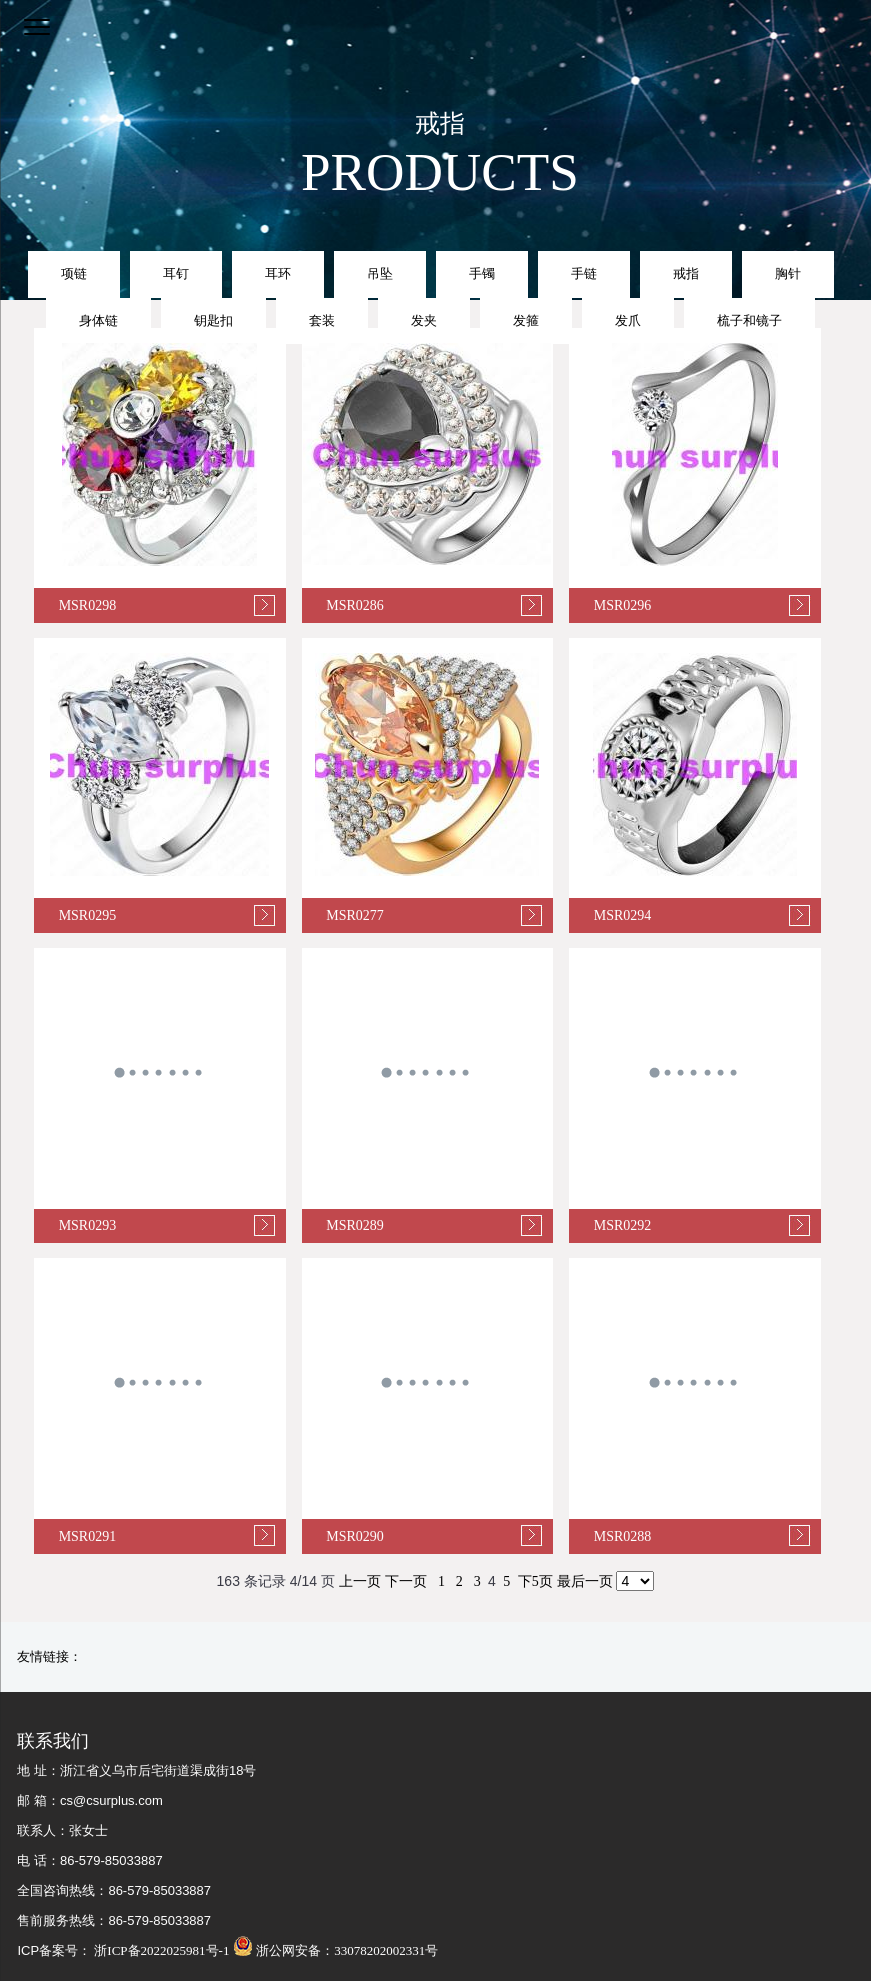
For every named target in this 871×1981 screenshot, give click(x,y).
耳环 (278, 274)
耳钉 (176, 274)
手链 (584, 274)
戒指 (686, 274)
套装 (322, 321)
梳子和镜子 (749, 321)
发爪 (628, 321)
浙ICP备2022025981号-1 (160, 1950)
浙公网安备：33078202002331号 (335, 1950)
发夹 (424, 321)
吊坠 (380, 274)
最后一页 (585, 1581)
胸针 (788, 274)
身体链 (98, 321)
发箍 (526, 321)
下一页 (406, 1581)
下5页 (535, 1581)
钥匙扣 (213, 321)
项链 (74, 274)
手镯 (482, 274)
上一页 (360, 1581)
